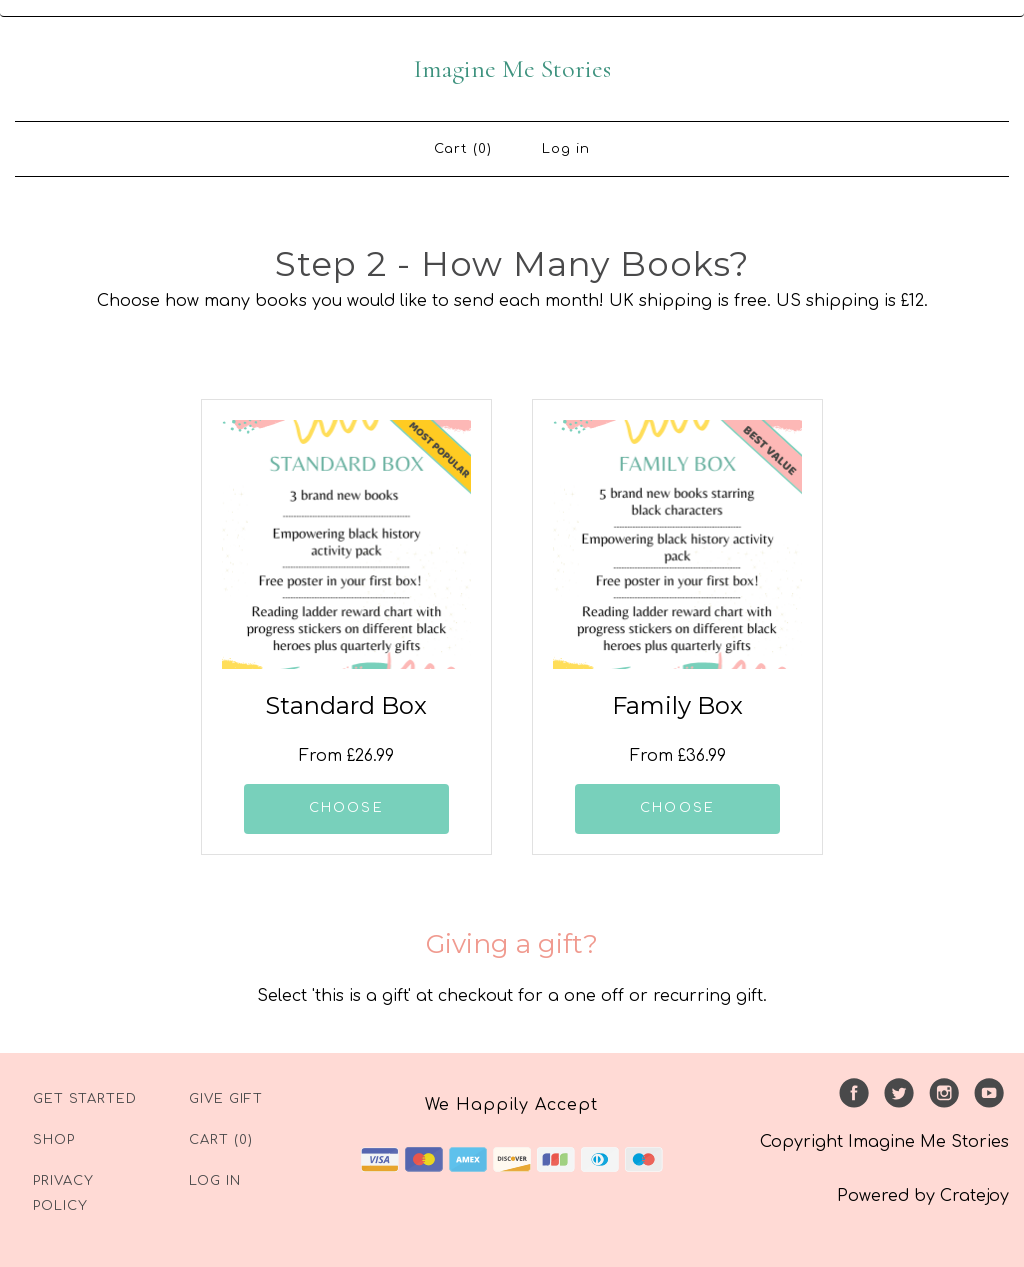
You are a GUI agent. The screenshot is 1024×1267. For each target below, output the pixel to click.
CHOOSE (346, 808)
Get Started (85, 1099)
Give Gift (226, 1099)
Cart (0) (463, 149)
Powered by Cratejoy (923, 1196)
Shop (54, 1140)
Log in (566, 149)
